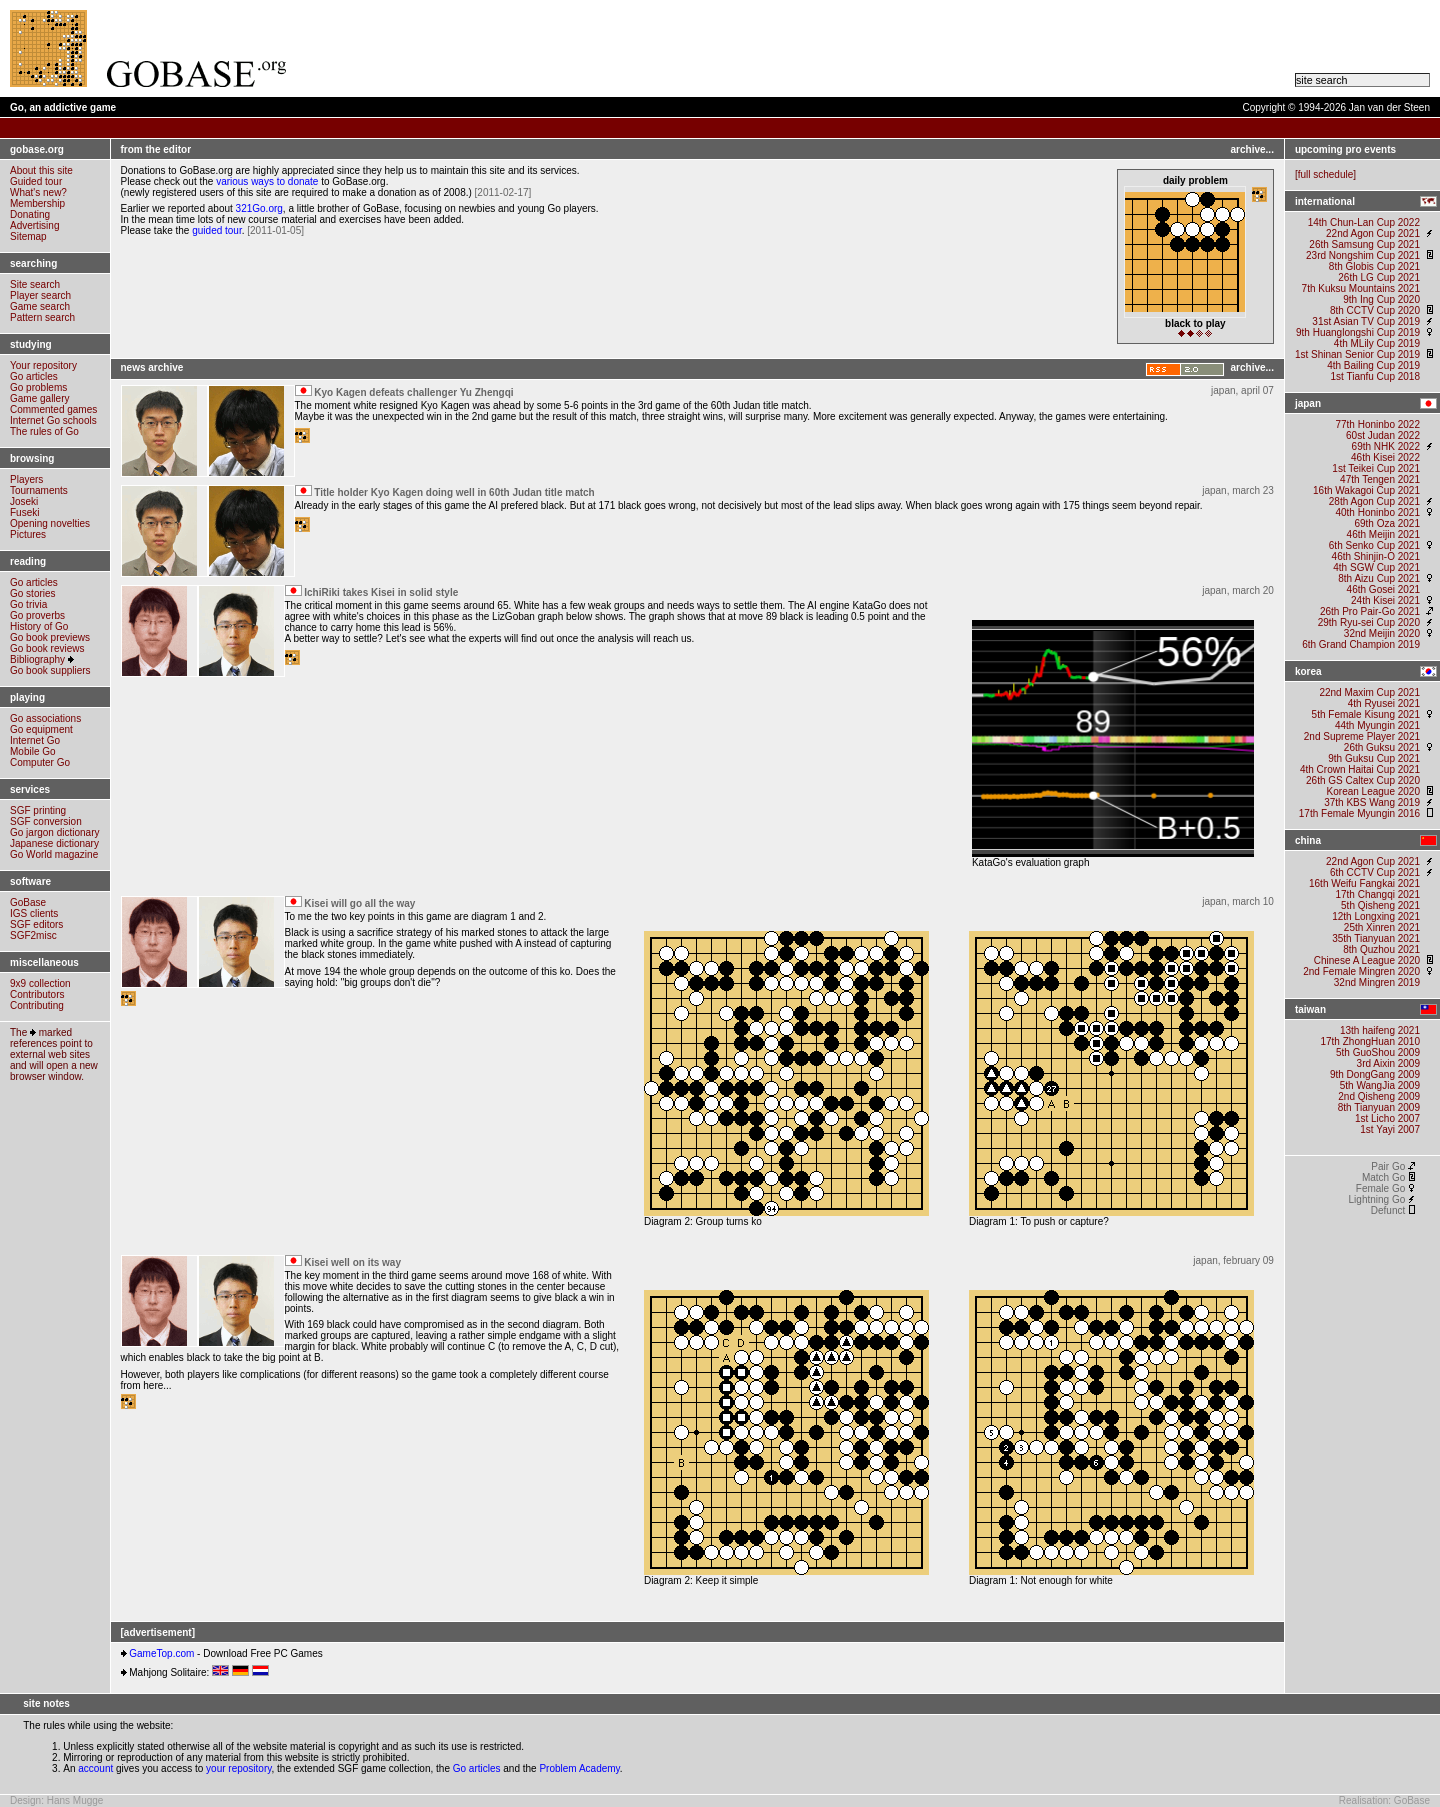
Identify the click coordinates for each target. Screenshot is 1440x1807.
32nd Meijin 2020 (1382, 633)
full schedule (1326, 174)
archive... (1252, 149)
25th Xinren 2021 (1382, 927)
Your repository (43, 365)
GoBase (28, 902)
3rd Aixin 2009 (1388, 1063)
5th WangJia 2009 (1380, 1085)
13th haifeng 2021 (1380, 1030)
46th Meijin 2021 (1383, 534)
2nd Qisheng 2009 (1379, 1096)
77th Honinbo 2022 (1377, 424)
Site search (35, 284)
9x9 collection (40, 983)
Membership (37, 203)
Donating (30, 214)
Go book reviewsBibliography (47, 654)
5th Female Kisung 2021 (1366, 714)
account (95, 1768)
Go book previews (50, 637)
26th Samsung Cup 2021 (1364, 244)
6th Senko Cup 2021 (1374, 545)
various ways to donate (267, 181)
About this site (41, 170)
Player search (40, 295)
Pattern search (42, 317)
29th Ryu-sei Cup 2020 (1369, 622)
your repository (238, 1768)
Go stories (33, 593)
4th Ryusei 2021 (1384, 703)
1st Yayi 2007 (1390, 1129)
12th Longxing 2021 (1376, 916)
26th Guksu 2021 (1382, 747)
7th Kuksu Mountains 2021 (1361, 288)
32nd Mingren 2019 (1377, 982)
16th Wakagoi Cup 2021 (1366, 490)
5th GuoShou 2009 (1378, 1052)
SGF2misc (33, 935)
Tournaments (39, 490)
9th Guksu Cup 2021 (1374, 758)
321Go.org (259, 208)
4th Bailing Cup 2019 (1373, 365)
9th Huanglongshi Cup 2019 (1358, 332)
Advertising (34, 225)
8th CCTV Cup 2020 (1375, 310)
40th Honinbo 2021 (1377, 512)
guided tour (217, 230)
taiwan (1310, 1009)
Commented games (53, 409)
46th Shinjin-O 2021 (1376, 556)
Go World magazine (54, 854)
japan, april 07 (1242, 390)
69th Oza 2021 (1387, 523)
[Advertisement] (786, 49)
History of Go (39, 626)
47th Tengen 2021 (1380, 479)
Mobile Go (33, 751)
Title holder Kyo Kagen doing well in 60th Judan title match (454, 492)
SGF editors (36, 924)
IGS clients (34, 913)
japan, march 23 (1238, 490)
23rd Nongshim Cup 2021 (1363, 255)
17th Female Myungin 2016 (1359, 813)
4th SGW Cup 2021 (1376, 567)
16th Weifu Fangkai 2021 (1364, 883)
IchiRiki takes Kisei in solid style (381, 592)
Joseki (24, 501)
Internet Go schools (53, 420)
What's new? (38, 192)
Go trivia (28, 604)
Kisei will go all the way (359, 903)
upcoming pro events (1345, 149)
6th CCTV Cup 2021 (1375, 872)
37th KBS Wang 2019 (1372, 802)
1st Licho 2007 (1387, 1118)
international (1325, 201)
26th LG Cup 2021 (1379, 277)
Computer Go (40, 762)
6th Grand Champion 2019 (1361, 644)
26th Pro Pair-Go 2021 (1370, 611)
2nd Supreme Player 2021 (1362, 736)
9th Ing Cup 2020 (1381, 299)
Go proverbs (37, 615)
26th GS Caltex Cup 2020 (1363, 780)
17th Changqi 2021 (1377, 894)
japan (1308, 403)
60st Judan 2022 (1383, 435)
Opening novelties (50, 523)
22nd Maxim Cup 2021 (1369, 692)
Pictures (28, 534)
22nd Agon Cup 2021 (1373, 233)
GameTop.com (161, 1653)
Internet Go (35, 740)
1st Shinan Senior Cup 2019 (1357, 354)
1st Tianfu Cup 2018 (1375, 376)
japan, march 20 (1238, 590)
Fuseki (24, 512)
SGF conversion (46, 821)
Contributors (37, 994)
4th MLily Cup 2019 (1377, 343)
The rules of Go (44, 431)
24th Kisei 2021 (1385, 600)
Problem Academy (579, 1768)
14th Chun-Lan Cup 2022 (1364, 222)
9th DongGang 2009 (1375, 1074)
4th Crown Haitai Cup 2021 (1360, 769)
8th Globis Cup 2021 (1374, 266)
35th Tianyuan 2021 (1376, 938)
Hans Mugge (75, 1800)
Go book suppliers (50, 670)
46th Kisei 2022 (1385, 457)
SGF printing (38, 810)
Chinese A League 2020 (1365, 960)
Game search (40, 306)
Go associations (45, 718)
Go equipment (41, 729)
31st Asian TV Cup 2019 (1366, 321)
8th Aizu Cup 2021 (1379, 578)
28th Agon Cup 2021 (1374, 501)
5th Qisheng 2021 (1380, 905)
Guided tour (36, 181)
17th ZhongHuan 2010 (1370, 1041)
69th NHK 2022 (1386, 446)
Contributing (37, 1005)
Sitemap (28, 236)
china (1308, 840)
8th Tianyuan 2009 (1379, 1107)
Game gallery (39, 398)
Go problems (38, 387)
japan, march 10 (1238, 901)
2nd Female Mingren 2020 (1361, 971)
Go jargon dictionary (55, 832)
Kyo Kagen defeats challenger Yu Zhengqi (413, 392)
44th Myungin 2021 (1377, 725)
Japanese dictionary (54, 843)
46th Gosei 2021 (1383, 589)
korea (1308, 671)
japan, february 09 (1233, 1260)
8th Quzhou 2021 (1381, 949)
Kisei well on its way (352, 1262)
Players (26, 479)
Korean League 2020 (1372, 791)
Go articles (34, 376)
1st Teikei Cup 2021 (1376, 468)
